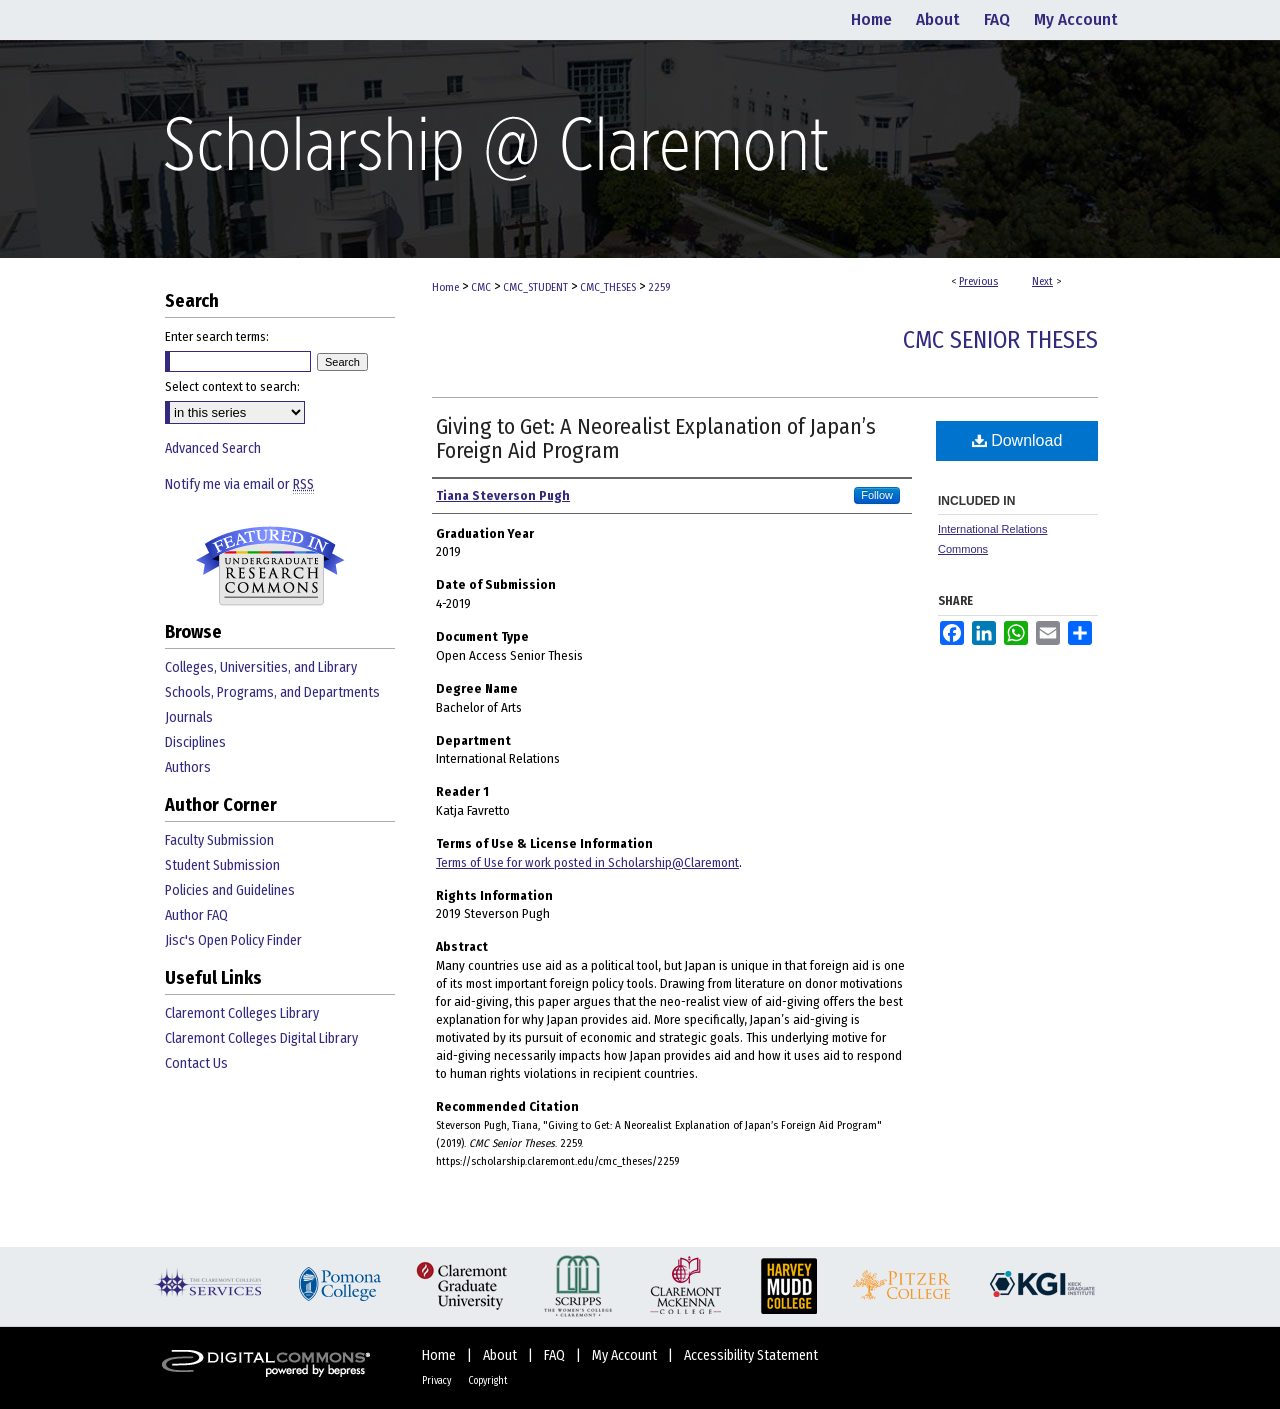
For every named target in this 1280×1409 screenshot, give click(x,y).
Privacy (437, 1381)
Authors (188, 767)
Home (445, 287)
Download (1017, 440)
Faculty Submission (219, 840)
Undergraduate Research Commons (270, 566)
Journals (189, 717)
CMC (481, 287)
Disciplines (195, 742)
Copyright (488, 1381)
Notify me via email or (239, 484)
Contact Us (196, 1063)
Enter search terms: (217, 336)
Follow (877, 495)
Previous (978, 281)
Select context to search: (232, 386)
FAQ (556, 1355)
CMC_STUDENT (535, 287)
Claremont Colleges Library (242, 1013)
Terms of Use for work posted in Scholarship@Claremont (587, 862)
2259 (659, 287)
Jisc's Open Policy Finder (233, 940)
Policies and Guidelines (230, 890)
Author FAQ (196, 915)
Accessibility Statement (751, 1355)
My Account (626, 1355)
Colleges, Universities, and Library (261, 667)
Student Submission (222, 865)
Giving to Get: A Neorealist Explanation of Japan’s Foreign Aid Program (656, 438)
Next (1042, 281)
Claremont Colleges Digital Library (261, 1038)
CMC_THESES (608, 287)
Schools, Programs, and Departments (272, 692)
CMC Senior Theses (1000, 340)
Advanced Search (213, 448)
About (501, 1355)
